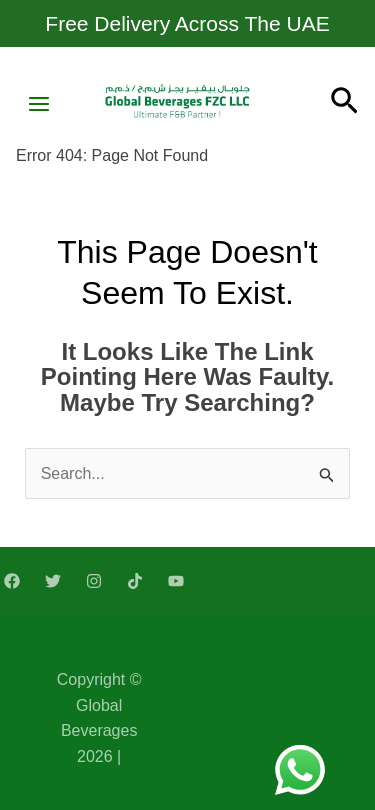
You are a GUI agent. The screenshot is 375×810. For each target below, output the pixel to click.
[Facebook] (12, 581)
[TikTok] (135, 581)
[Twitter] (53, 581)
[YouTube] (176, 581)
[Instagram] (94, 581)
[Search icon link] (344, 104)
